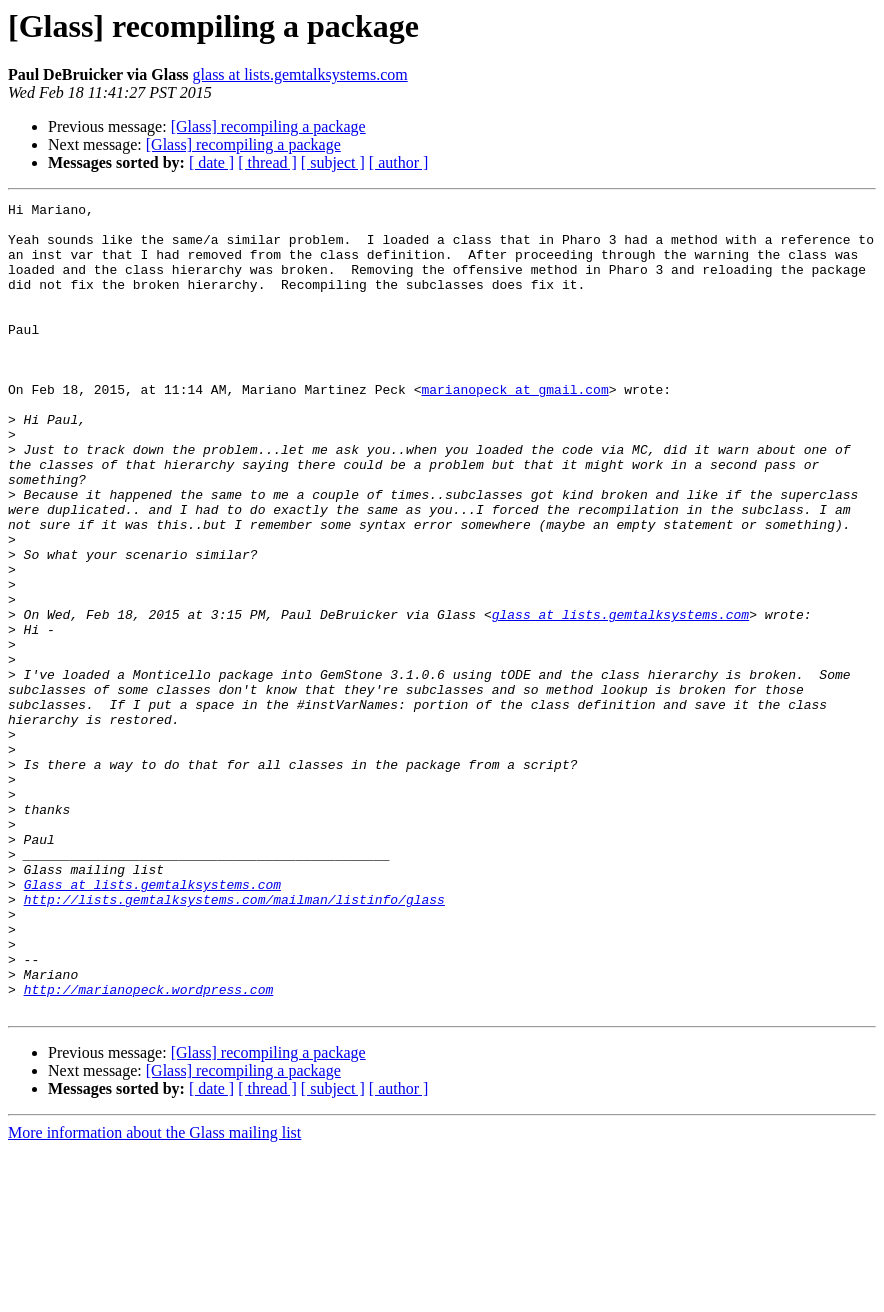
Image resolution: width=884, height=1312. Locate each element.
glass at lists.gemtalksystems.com (300, 74)
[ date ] (211, 162)
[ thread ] (267, 162)
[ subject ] (333, 162)
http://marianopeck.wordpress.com (149, 1148)
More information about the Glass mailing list (154, 1294)
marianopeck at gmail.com (514, 428)
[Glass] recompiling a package (268, 126)
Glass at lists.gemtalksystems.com (152, 1022)
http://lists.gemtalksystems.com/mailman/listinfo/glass (234, 1040)
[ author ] (399, 162)
